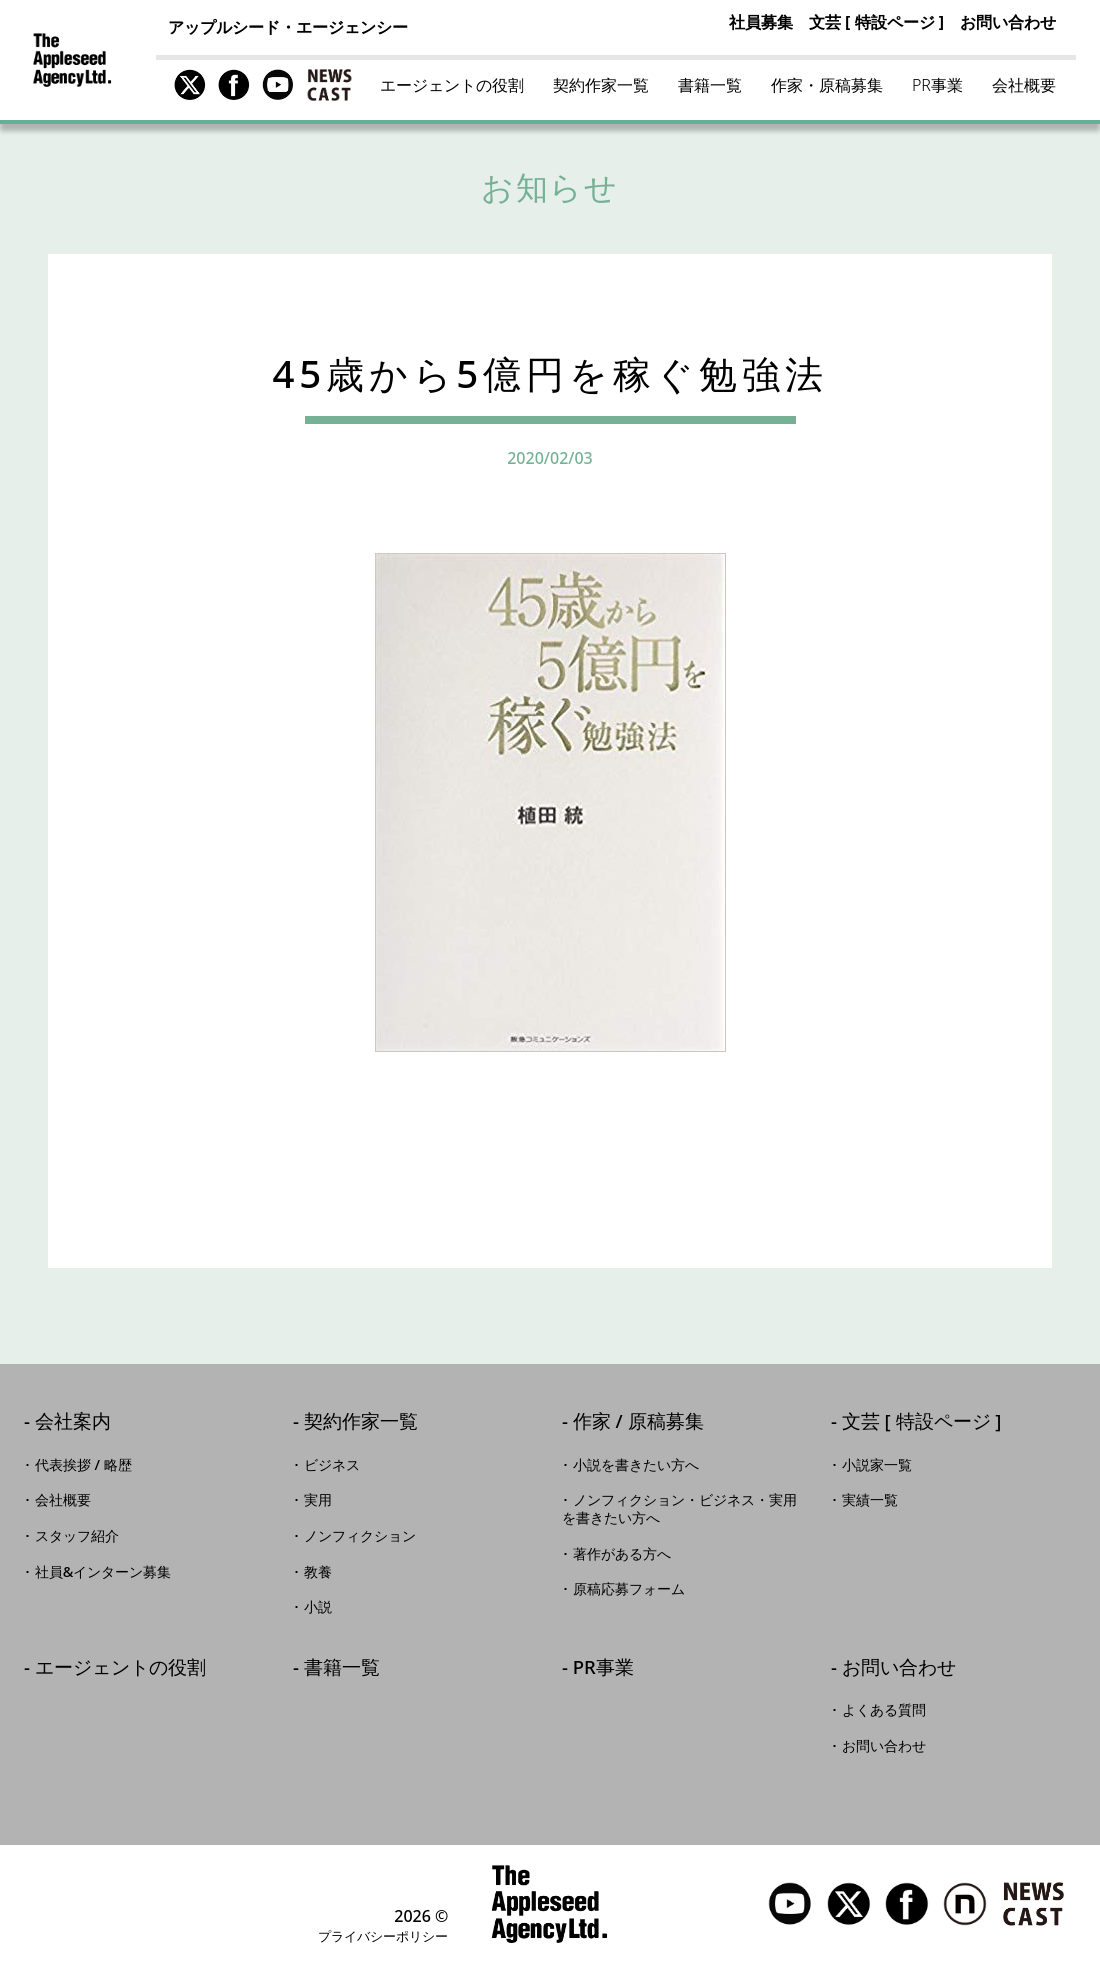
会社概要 (1024, 85)
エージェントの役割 (452, 85)
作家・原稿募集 (827, 85)
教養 (318, 1572)
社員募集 (761, 22)
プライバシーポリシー (383, 1936)
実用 (318, 1500)
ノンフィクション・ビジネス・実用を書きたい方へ (679, 1509)
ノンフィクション (360, 1536)
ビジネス (332, 1465)
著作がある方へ (622, 1554)
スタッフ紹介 (77, 1536)
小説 (318, 1607)
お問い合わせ (1008, 22)
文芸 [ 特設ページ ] (876, 22)
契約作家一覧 (601, 85)
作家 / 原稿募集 (638, 1422)
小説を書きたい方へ (636, 1465)
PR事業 (937, 85)
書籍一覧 (710, 85)
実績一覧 (870, 1500)
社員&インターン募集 (103, 1572)
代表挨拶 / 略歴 (83, 1465)
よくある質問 (884, 1710)
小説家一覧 (877, 1465)
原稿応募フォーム (629, 1589)
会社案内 (73, 1422)
